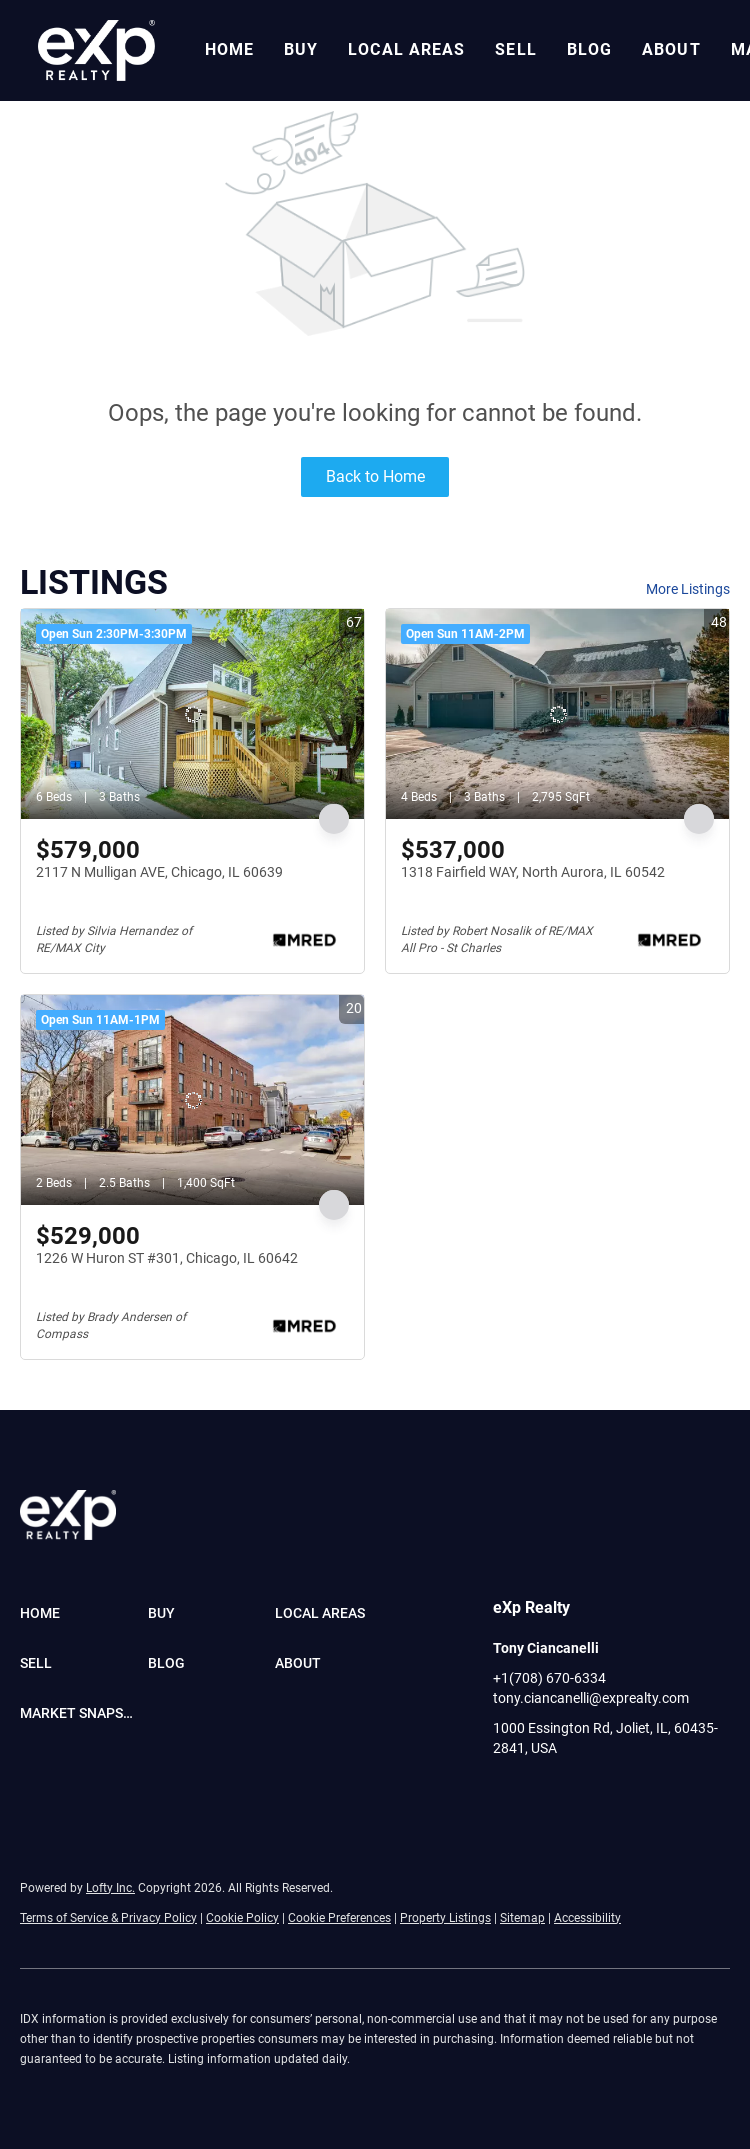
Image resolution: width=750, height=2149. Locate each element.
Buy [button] (301, 49)
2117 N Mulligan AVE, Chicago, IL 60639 (159, 872)
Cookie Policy (242, 1918)
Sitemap (522, 1918)
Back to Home (375, 476)
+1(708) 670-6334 (549, 1678)
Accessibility (587, 1918)
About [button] (671, 49)
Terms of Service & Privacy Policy (108, 1918)
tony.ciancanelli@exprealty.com (591, 1698)
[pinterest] (628, 1793)
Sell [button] (515, 49)
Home (229, 49)
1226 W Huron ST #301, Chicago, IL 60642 (167, 1258)
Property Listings (445, 1918)
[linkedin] (548, 1793)
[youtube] (588, 1793)
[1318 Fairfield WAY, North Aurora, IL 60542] (557, 714)
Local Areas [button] (406, 49)
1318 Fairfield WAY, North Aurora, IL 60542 (533, 872)
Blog (589, 49)
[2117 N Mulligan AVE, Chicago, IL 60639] (192, 714)
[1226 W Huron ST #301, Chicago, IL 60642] (192, 1100)
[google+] (668, 1793)
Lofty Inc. (110, 1888)
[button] (96, 50)
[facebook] (508, 1793)
